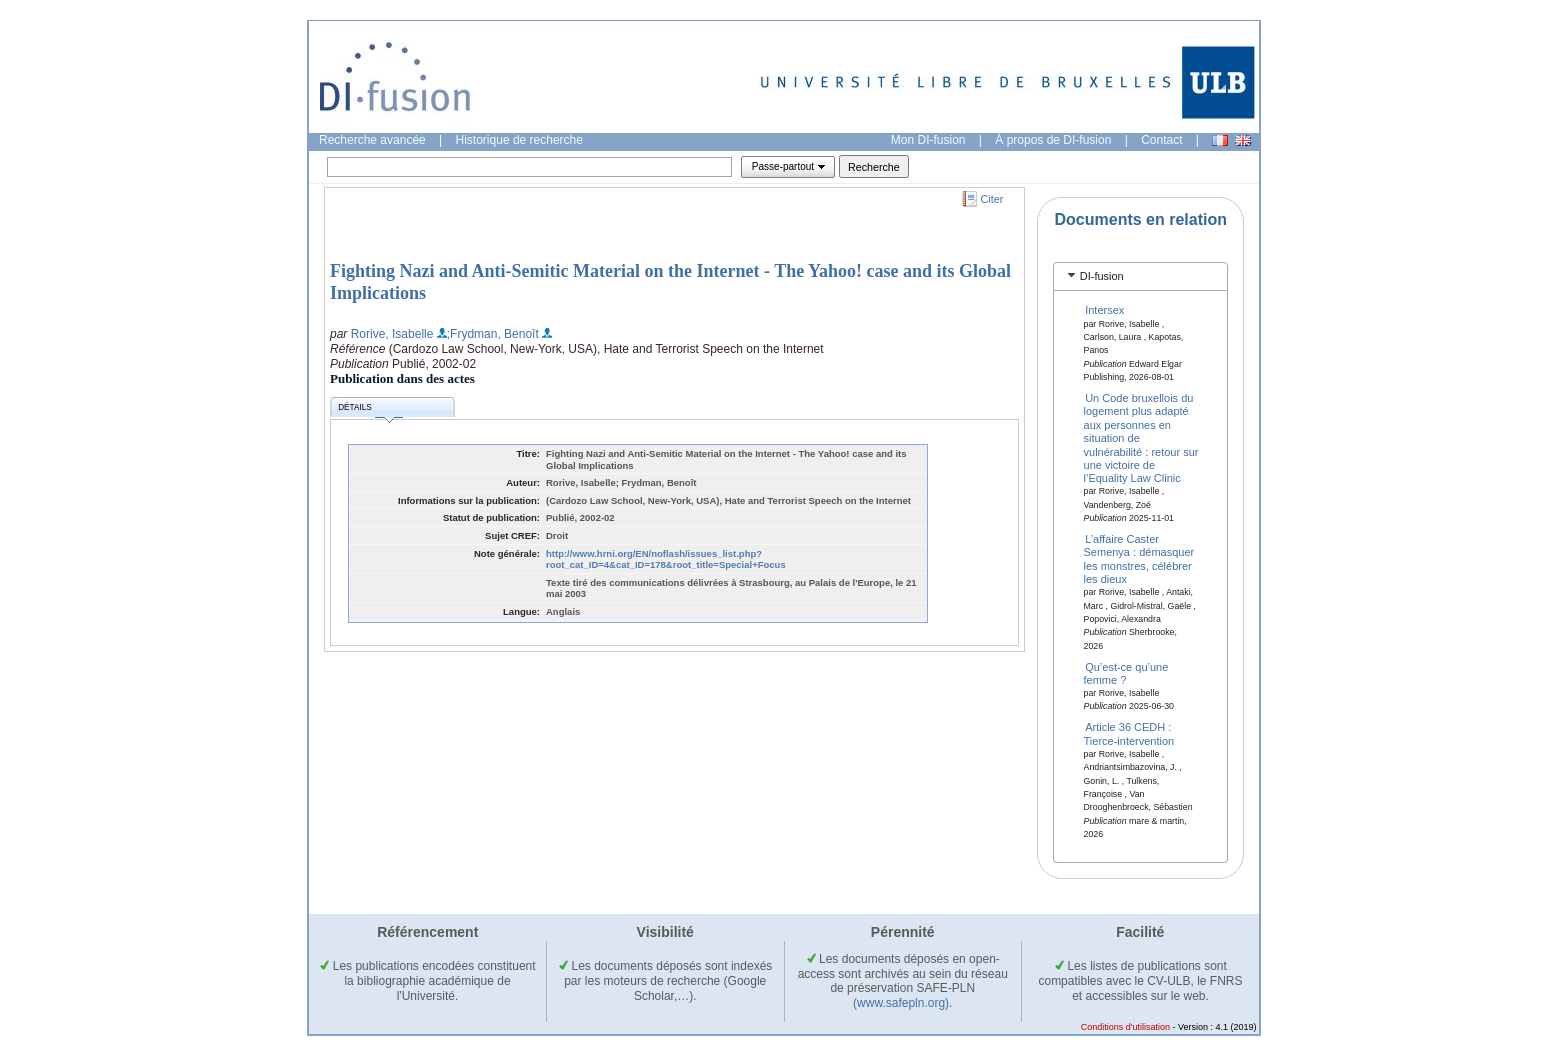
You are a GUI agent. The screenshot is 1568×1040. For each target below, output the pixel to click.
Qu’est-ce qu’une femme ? (1126, 672)
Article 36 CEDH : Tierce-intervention (1129, 733)
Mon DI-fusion (928, 140)
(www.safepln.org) (901, 1003)
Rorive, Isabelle (392, 334)
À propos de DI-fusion (1053, 140)
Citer (992, 199)
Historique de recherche (519, 140)
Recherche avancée (372, 140)
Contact (1161, 140)
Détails (370, 410)
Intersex (1104, 310)
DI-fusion (1102, 276)
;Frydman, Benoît (493, 334)
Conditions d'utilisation (1125, 1027)
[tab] (1140, 276)
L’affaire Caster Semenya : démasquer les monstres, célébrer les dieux (1139, 559)
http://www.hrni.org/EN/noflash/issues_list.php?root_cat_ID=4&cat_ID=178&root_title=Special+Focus (666, 559)
